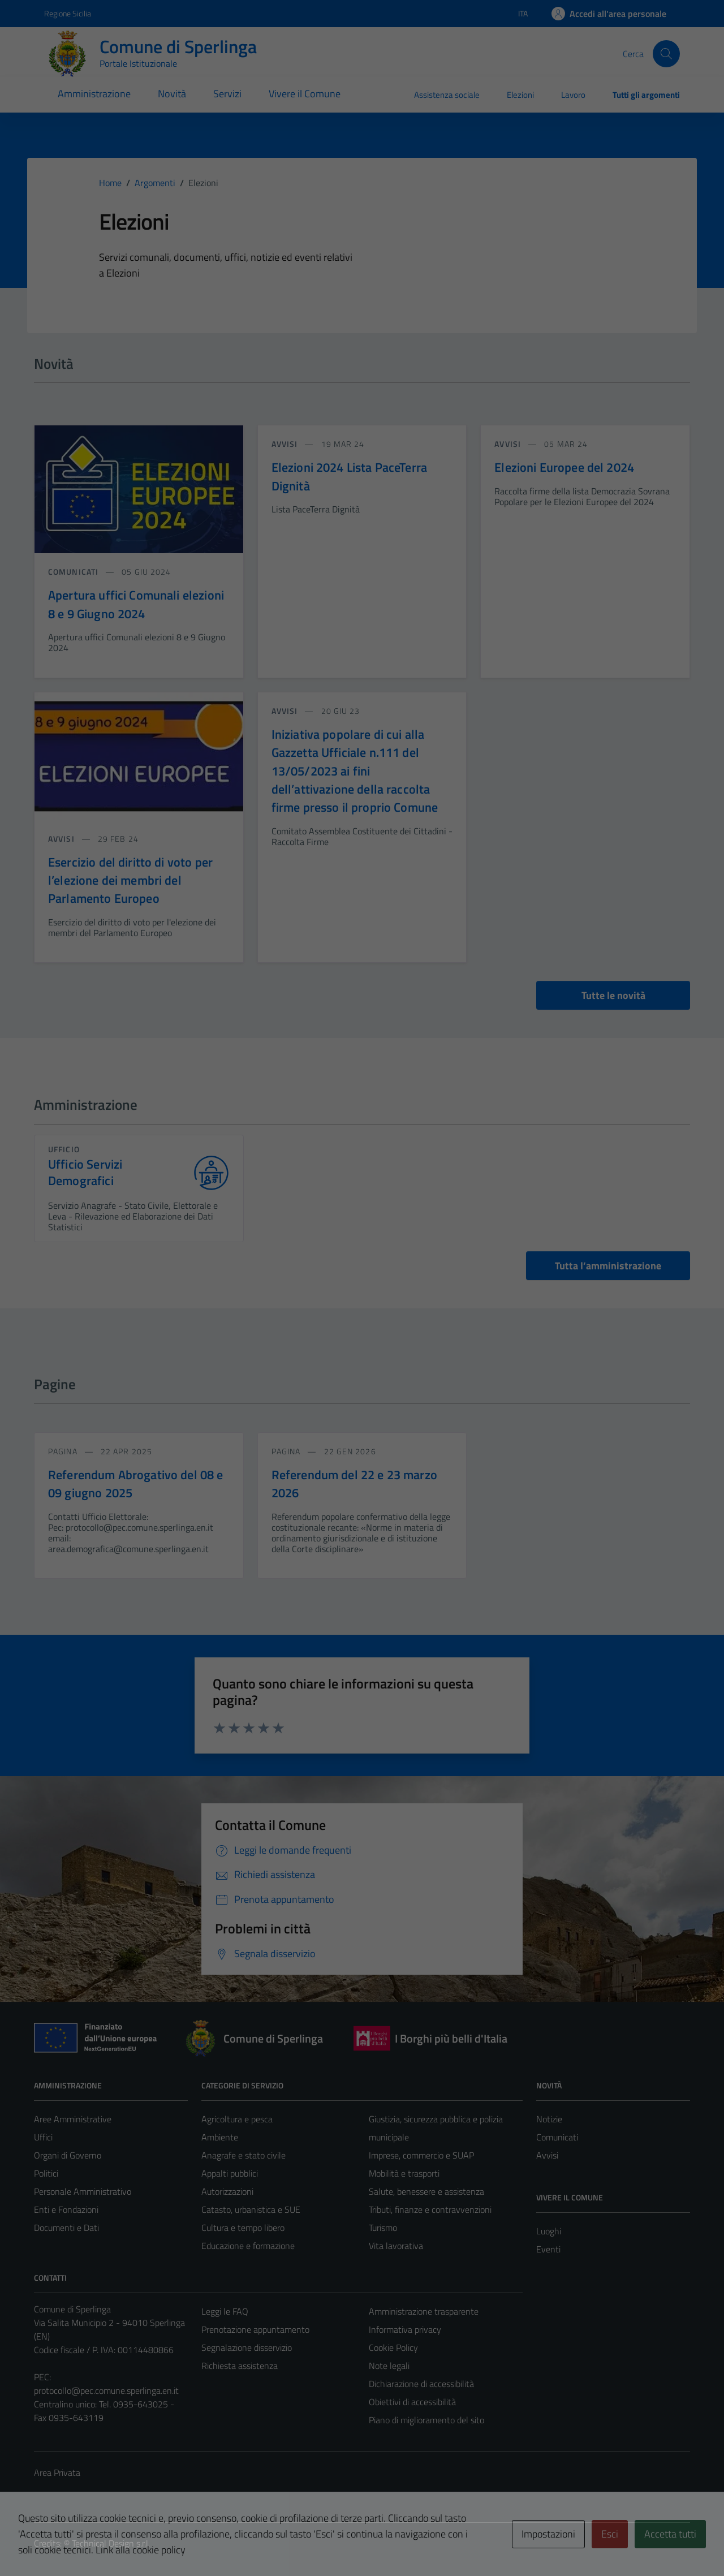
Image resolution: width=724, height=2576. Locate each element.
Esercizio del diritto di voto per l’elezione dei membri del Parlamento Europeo (130, 880)
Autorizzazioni (227, 2191)
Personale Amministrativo (82, 2191)
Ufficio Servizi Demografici (85, 1172)
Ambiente (219, 2137)
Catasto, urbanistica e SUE (250, 2209)
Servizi (227, 93)
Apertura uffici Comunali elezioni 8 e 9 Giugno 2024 (136, 604)
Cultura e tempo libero (243, 2227)
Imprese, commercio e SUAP (421, 2155)
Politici (46, 2173)
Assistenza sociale (447, 94)
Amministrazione (94, 93)
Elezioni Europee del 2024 (564, 467)
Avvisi (547, 2155)
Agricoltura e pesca (237, 2119)
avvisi (286, 444)
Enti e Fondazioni (66, 2209)
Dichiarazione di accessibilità (421, 2383)
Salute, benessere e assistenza (426, 2191)
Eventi (548, 2249)
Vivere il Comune (305, 93)
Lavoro (573, 94)
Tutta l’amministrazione (608, 1265)
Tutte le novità (613, 995)
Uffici (43, 2137)
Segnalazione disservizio (246, 2347)
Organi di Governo (67, 2155)
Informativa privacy (405, 2329)
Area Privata (57, 2472)
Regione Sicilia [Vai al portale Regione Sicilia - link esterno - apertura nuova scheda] (67, 13)
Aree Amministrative (72, 2119)
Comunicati (557, 2137)
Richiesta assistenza (239, 2365)
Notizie (549, 2119)
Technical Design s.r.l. (111, 2543)
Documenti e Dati (66, 2227)
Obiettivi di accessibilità (412, 2402)
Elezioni (520, 94)
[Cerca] (666, 53)
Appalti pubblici (229, 2173)
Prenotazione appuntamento (255, 2329)
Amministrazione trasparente (424, 2311)
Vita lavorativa (396, 2245)
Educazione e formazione (248, 2245)
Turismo (383, 2227)
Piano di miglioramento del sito (426, 2420)
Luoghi (548, 2231)
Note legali (389, 2365)
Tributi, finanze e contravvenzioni (430, 2209)
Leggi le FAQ (224, 2311)
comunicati (74, 572)
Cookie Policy (393, 2347)
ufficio (64, 1149)
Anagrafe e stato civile (243, 2155)
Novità (172, 93)
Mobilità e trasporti (404, 2173)
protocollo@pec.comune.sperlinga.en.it (106, 2390)
